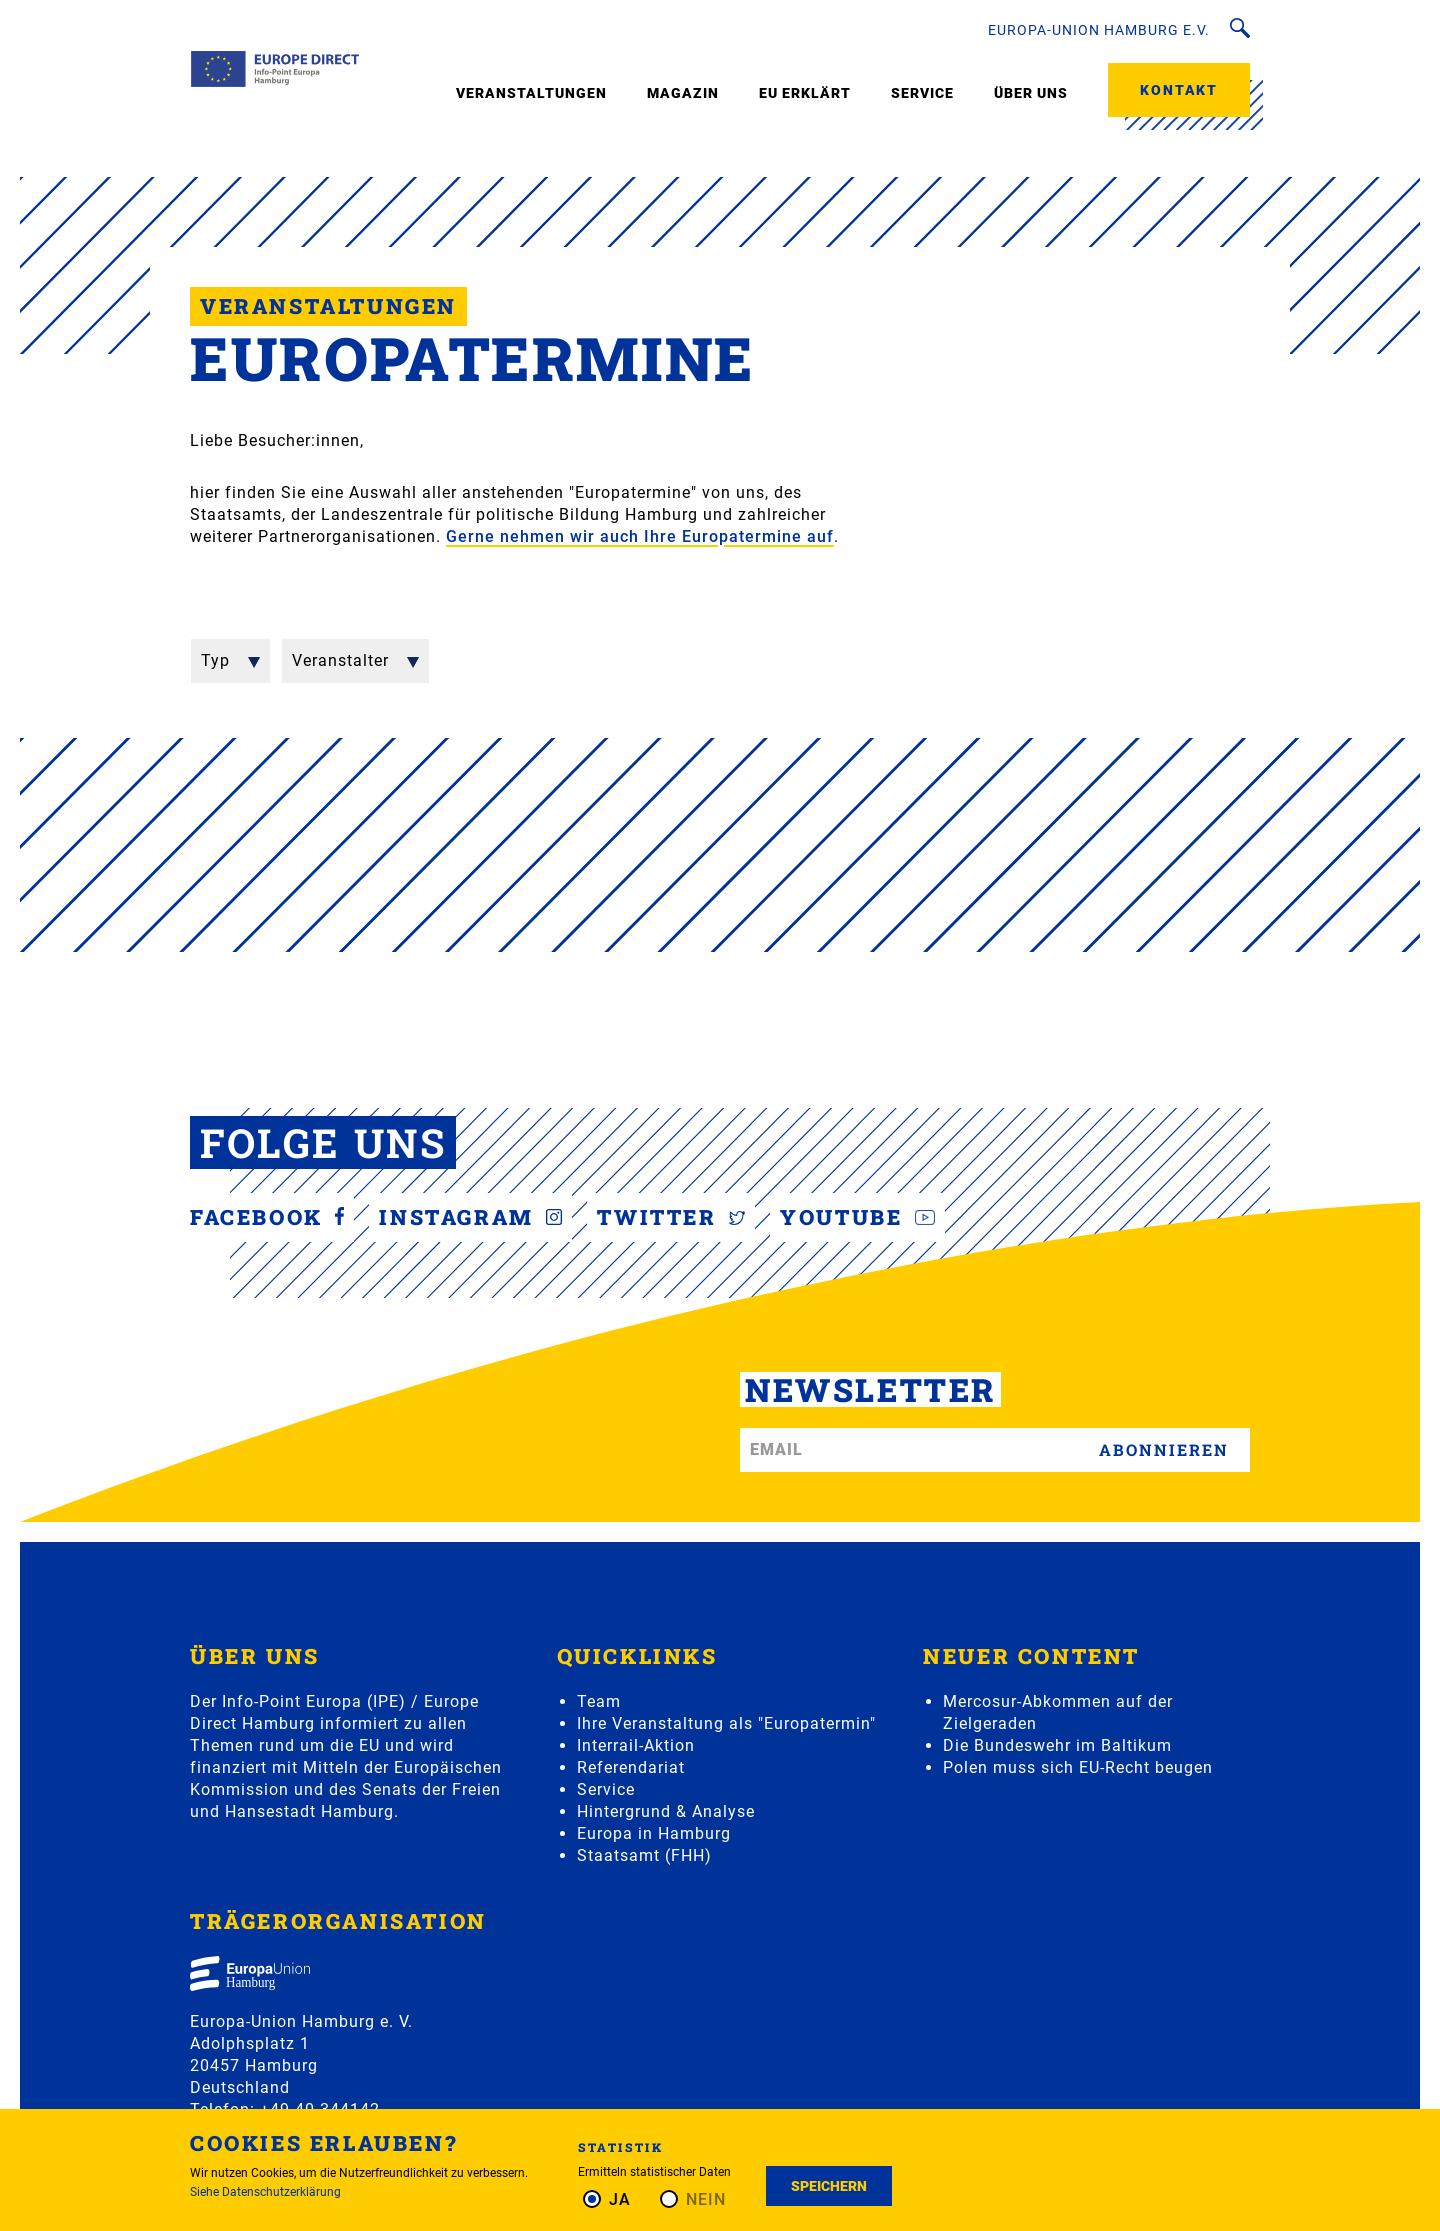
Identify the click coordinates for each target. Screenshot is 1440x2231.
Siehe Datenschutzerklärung (265, 2192)
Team (599, 1701)
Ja (620, 2199)
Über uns (1031, 93)
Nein (706, 2199)
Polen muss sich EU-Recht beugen (1078, 1767)
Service (922, 93)
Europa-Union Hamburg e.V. (1099, 30)
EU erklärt (805, 93)
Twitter (671, 1217)
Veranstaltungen (531, 93)
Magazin (683, 93)
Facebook (267, 1217)
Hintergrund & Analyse (666, 1811)
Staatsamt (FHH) (644, 1855)
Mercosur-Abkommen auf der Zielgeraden (1058, 1712)
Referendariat (631, 1767)
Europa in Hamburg (654, 1833)
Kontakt (1179, 90)
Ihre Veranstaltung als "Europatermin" (726, 1723)
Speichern (829, 2186)
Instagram (470, 1217)
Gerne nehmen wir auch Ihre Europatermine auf (640, 536)
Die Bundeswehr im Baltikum (1057, 1745)
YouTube (857, 1217)
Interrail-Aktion (636, 1745)
